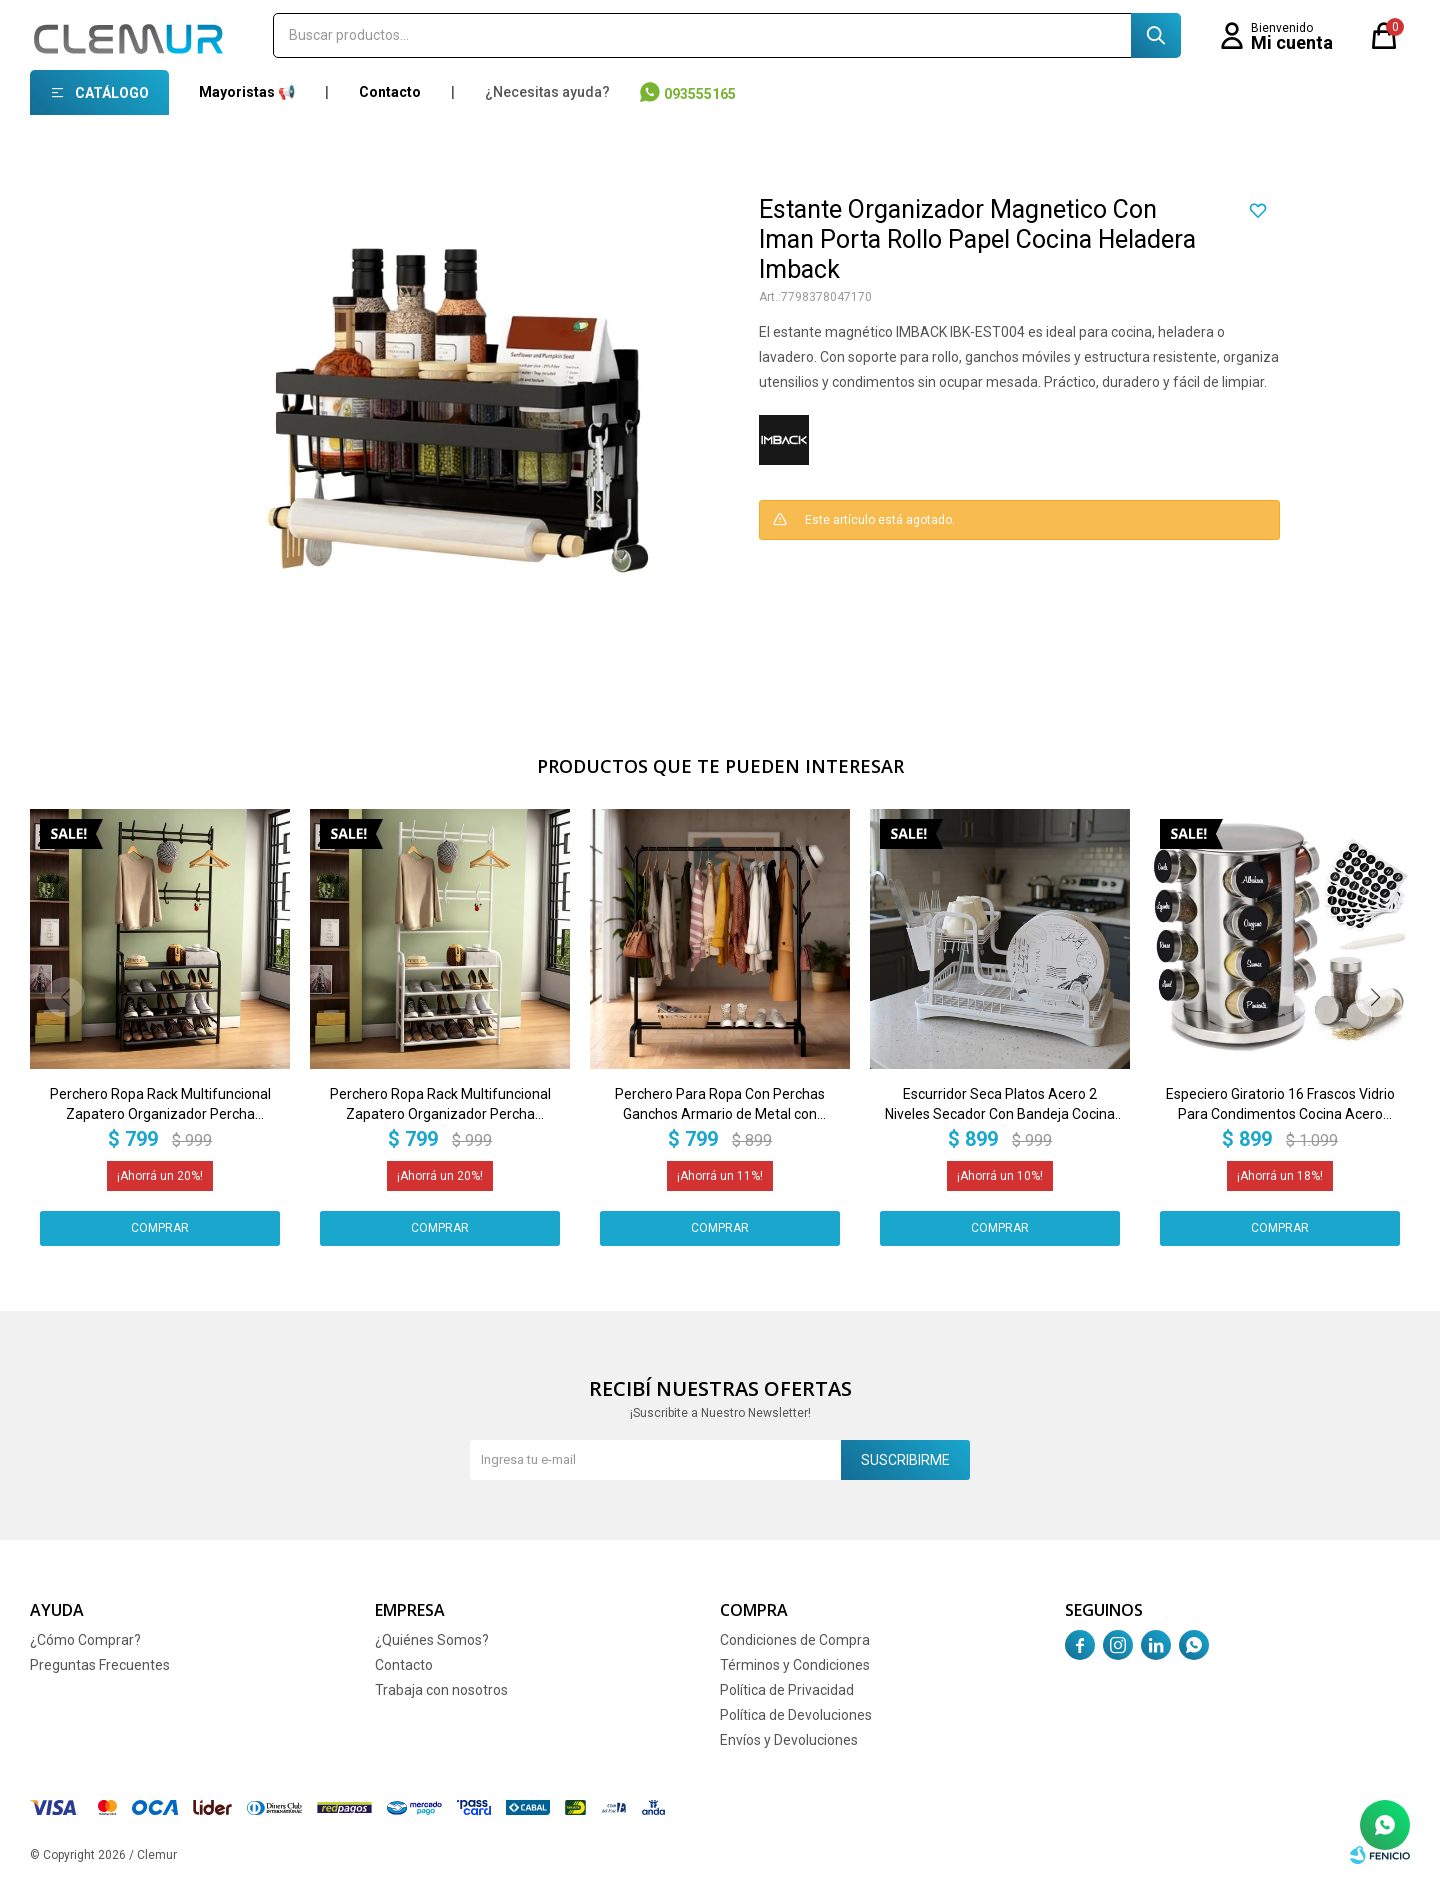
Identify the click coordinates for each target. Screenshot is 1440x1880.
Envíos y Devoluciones (789, 1740)
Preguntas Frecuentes (100, 1665)
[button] (1375, 997)
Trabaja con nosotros (441, 1690)
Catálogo (112, 93)
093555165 (700, 94)
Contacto (390, 92)
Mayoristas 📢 (247, 92)
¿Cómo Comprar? (85, 1640)
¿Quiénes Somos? (432, 1640)
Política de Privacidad (787, 1690)
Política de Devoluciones (796, 1715)
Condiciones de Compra (795, 1640)
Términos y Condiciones (795, 1665)
